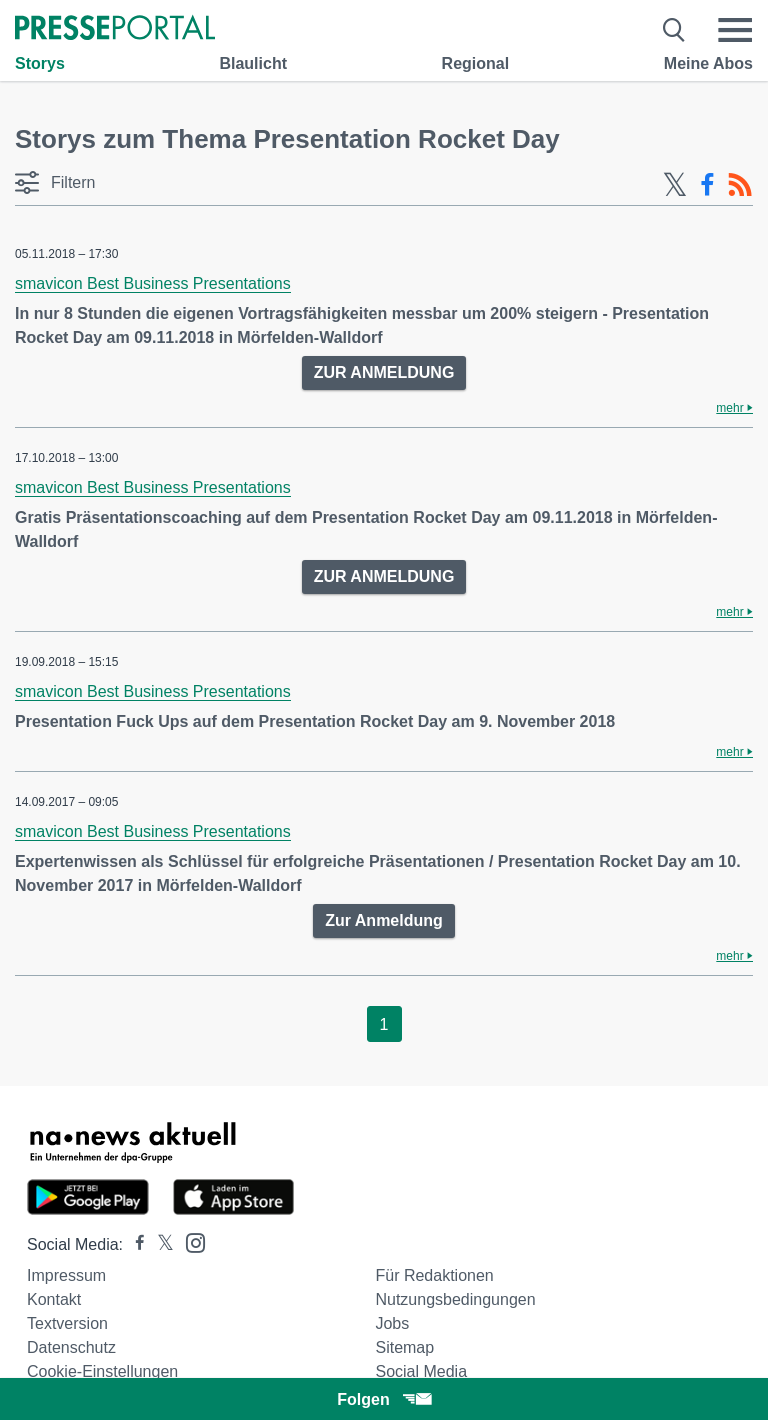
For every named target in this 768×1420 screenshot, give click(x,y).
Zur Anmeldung (384, 920)
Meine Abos (708, 63)
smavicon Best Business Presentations (153, 283)
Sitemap (404, 1347)
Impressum (66, 1275)
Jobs (392, 1323)
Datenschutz (71, 1347)
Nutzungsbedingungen (455, 1299)
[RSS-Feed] (740, 185)
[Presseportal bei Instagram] (189, 1241)
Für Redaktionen (434, 1275)
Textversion (67, 1323)
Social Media (421, 1371)
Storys (40, 63)
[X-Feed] (675, 185)
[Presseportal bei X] (159, 1244)
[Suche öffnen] (674, 30)
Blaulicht (253, 63)
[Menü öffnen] (735, 30)
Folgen (383, 1399)
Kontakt (54, 1299)
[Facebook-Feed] (707, 185)
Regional (476, 63)
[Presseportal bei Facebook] (134, 1244)
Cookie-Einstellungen (102, 1371)
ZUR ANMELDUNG (384, 372)
